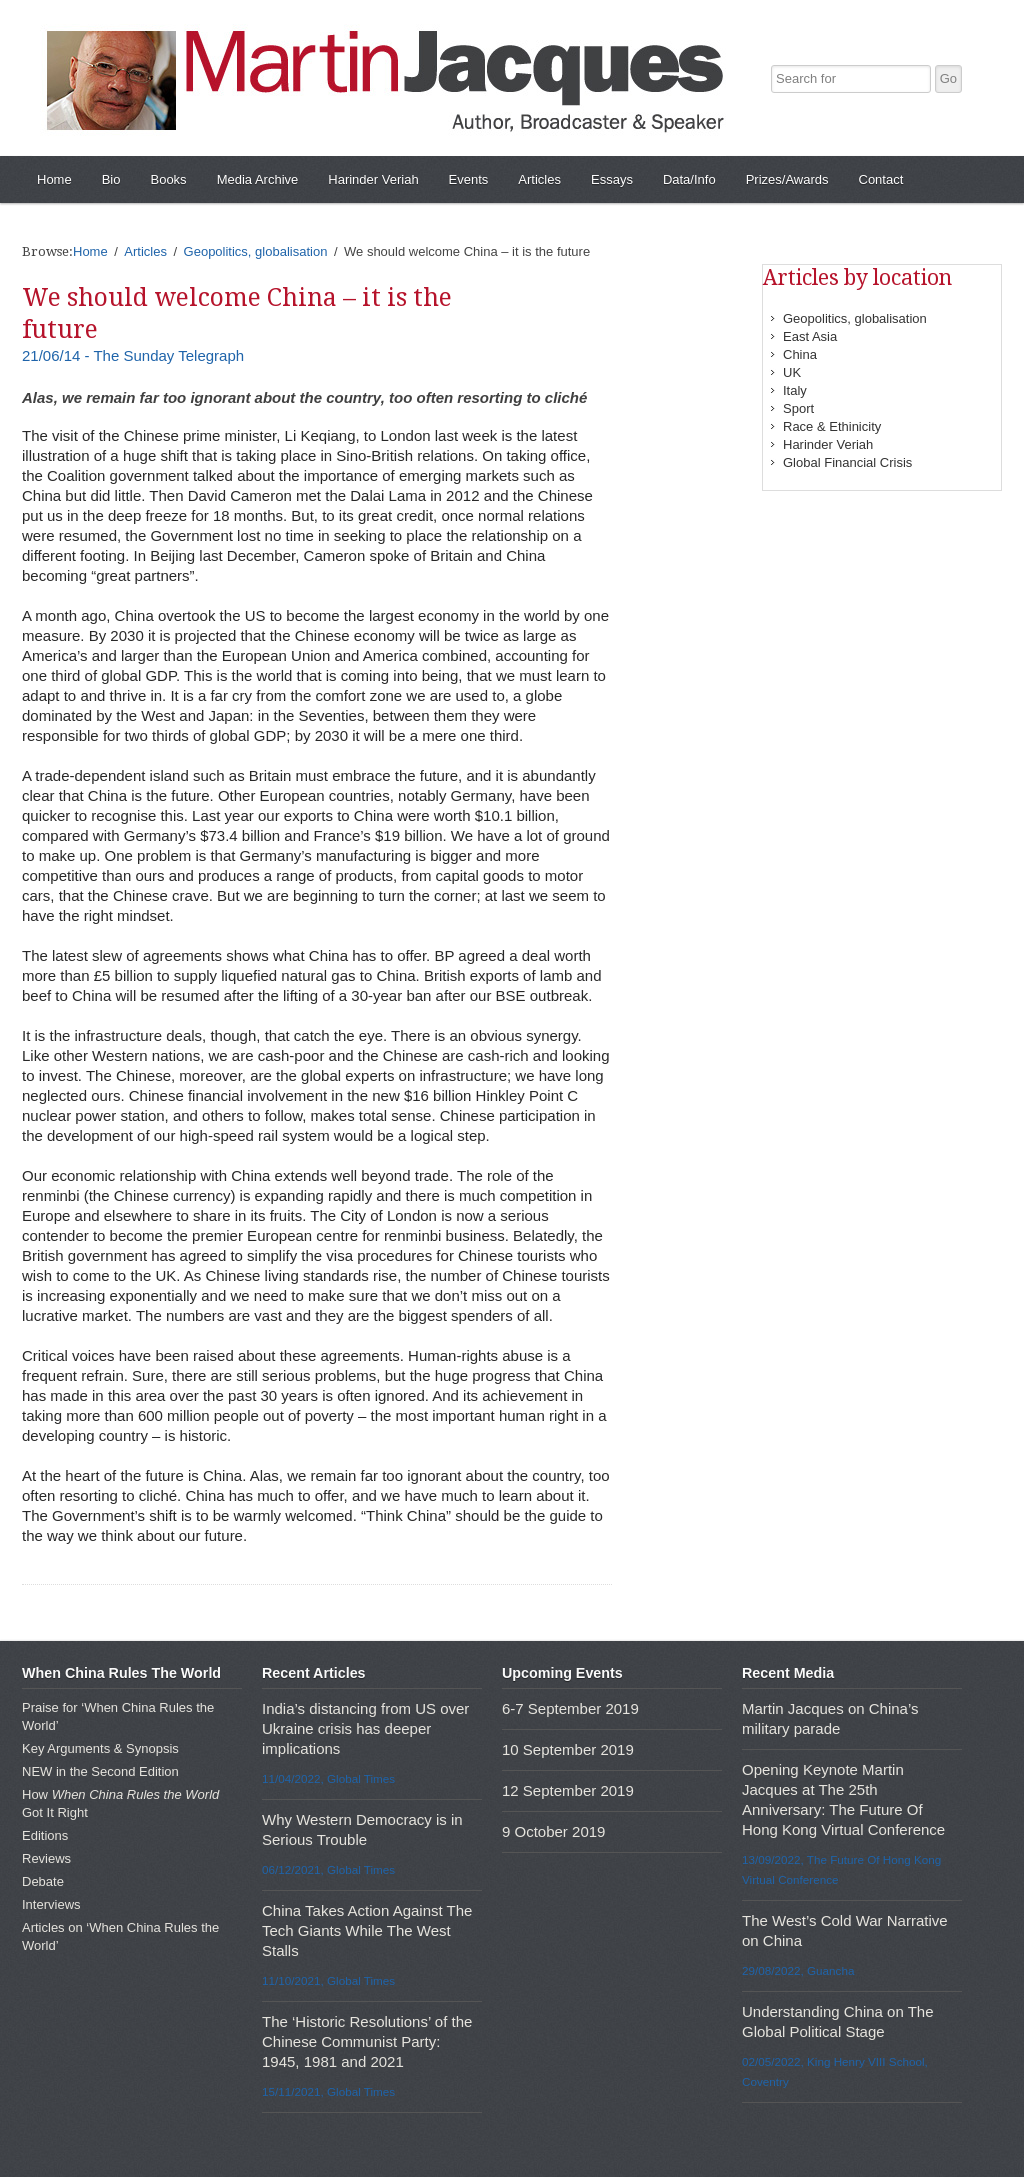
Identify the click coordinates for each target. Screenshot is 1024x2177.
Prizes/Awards (787, 179)
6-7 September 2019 (570, 1708)
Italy (795, 390)
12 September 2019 (568, 1790)
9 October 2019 (553, 1831)
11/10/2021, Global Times (328, 1980)
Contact (881, 179)
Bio (111, 179)
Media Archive (258, 179)
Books (168, 179)
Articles (539, 179)
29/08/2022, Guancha (798, 1970)
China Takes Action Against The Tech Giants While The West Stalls (367, 1930)
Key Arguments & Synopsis (100, 1748)
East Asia (810, 336)
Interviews (51, 1904)
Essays (612, 179)
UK (792, 372)
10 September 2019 (568, 1749)
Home (54, 179)
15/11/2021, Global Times (328, 2091)
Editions (45, 1835)
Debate (43, 1881)
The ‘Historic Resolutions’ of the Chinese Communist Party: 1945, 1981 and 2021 (367, 2041)
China (800, 354)
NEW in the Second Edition (100, 1771)
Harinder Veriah (373, 179)
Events (469, 179)
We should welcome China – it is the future (237, 313)
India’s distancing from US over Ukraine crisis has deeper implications (365, 1728)
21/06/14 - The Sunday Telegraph (133, 355)
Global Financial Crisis (847, 462)
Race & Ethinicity (832, 426)
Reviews (46, 1858)
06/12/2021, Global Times (328, 1869)
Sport (798, 408)
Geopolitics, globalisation (855, 318)
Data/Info (689, 179)
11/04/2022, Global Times (328, 1778)
